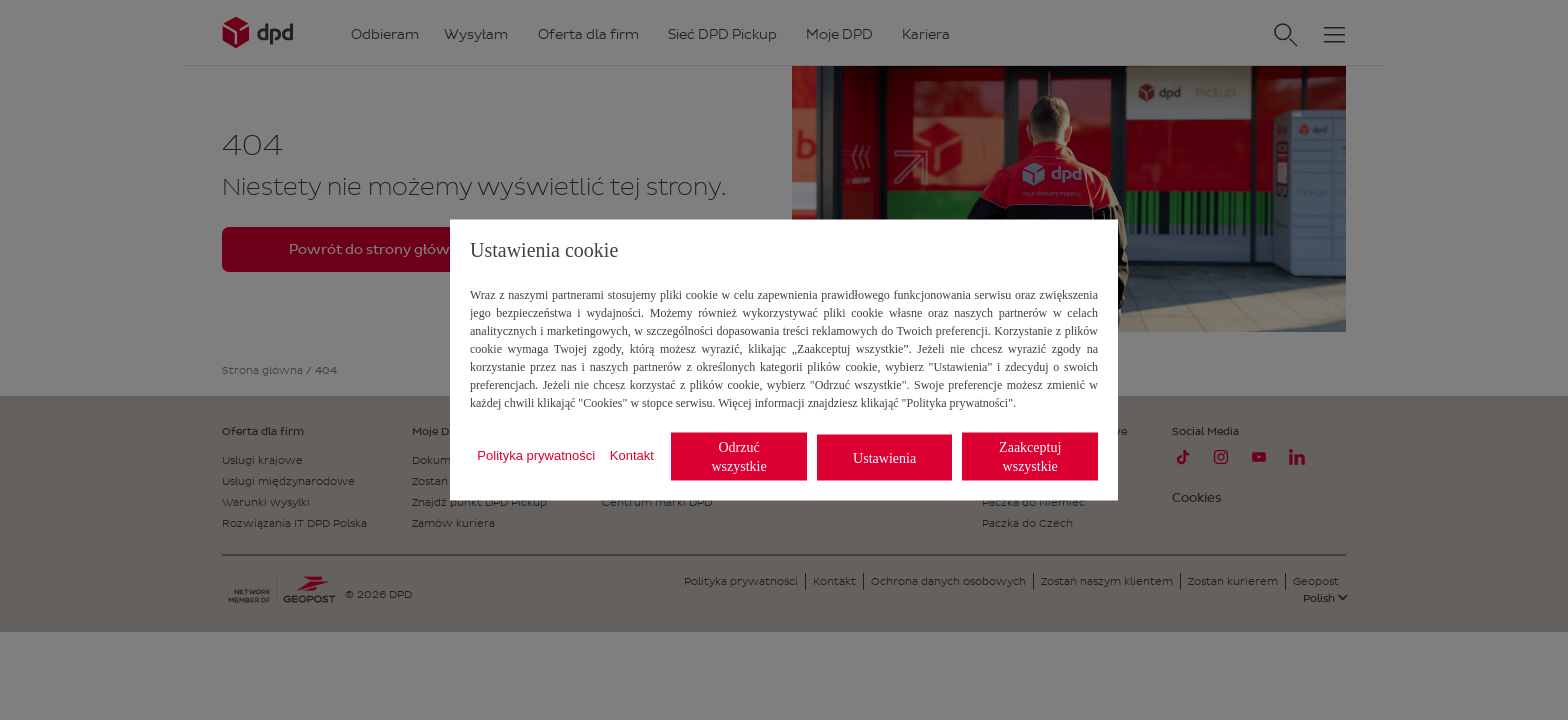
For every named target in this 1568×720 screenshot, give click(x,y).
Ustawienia (884, 457)
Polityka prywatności (536, 454)
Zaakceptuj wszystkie (1030, 457)
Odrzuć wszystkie (738, 457)
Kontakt (632, 454)
